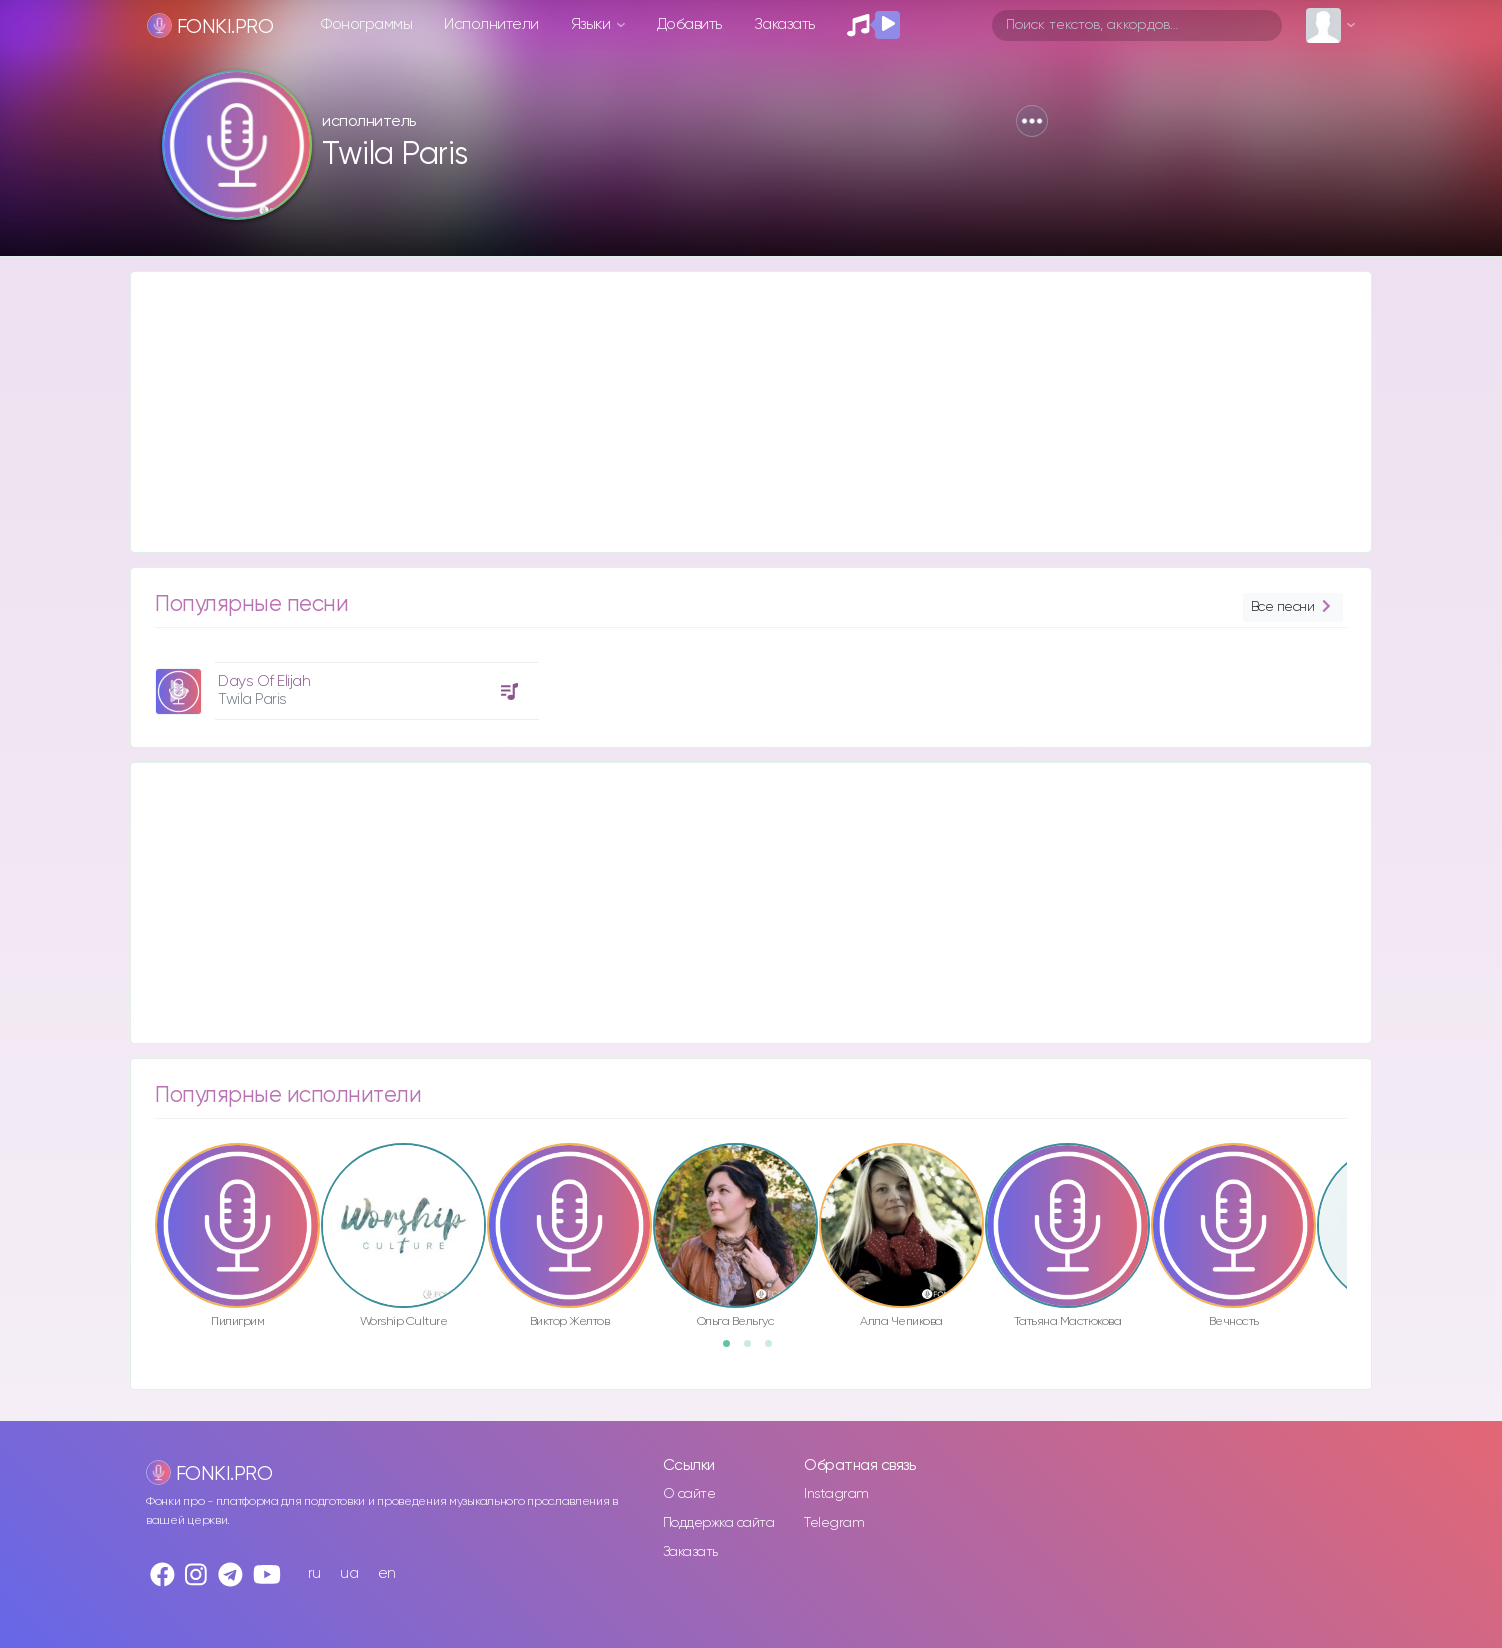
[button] (1032, 121)
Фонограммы (366, 24)
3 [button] (775, 1350)
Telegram (834, 1523)
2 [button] (754, 1350)
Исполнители (491, 24)
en (387, 1573)
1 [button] (733, 1350)
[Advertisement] (731, 412)
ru (314, 1573)
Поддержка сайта (719, 1523)
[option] (344, 683)
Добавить (689, 24)
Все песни (1293, 607)
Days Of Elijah (264, 681)
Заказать (784, 24)
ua (349, 1573)
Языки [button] (592, 24)
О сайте (689, 1494)
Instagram (836, 1494)
